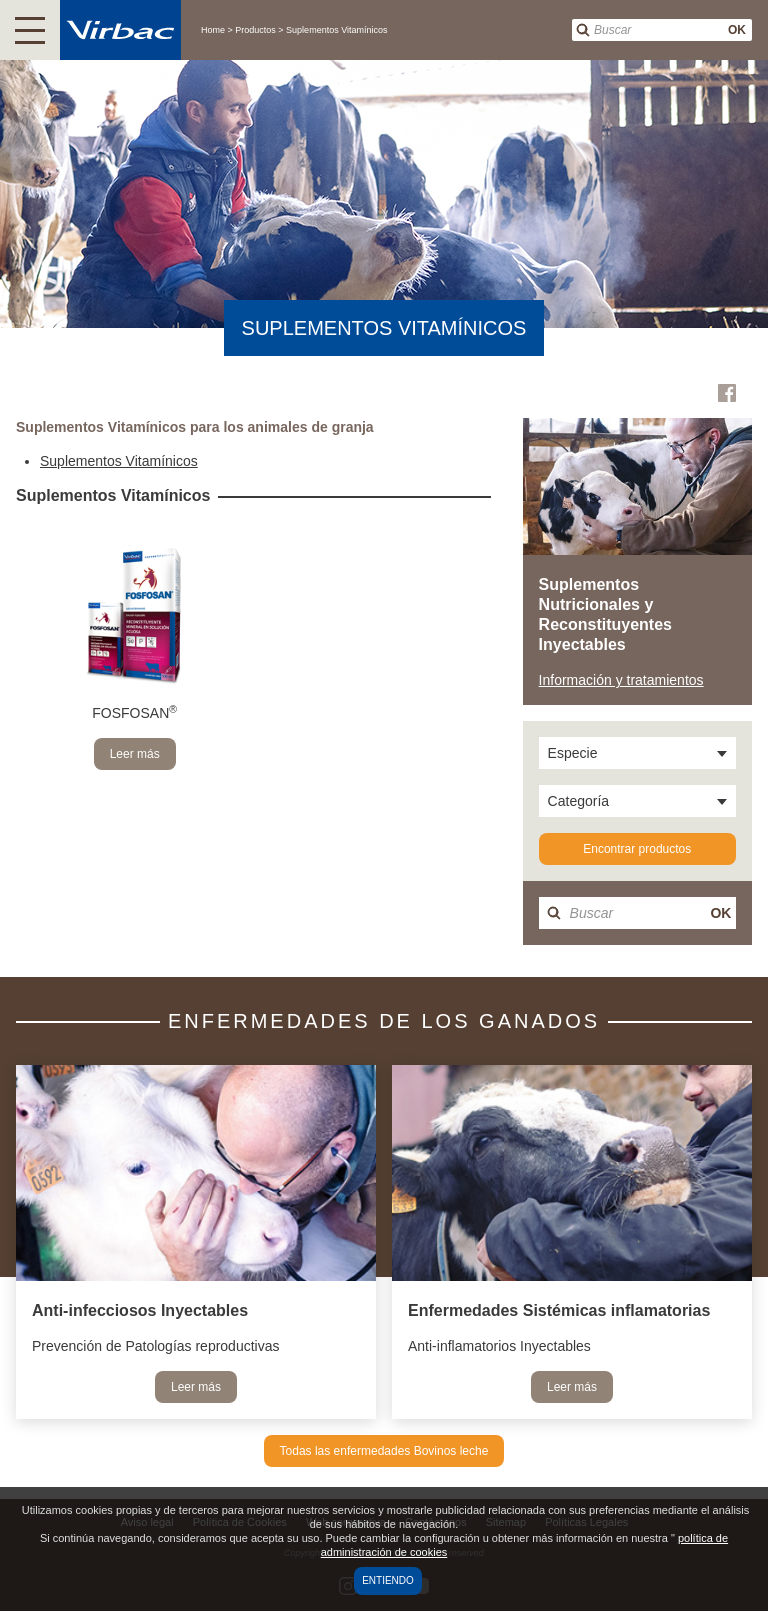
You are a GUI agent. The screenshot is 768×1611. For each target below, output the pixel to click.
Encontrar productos (637, 849)
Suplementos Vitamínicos (119, 461)
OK (737, 30)
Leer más (135, 754)
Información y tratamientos (621, 680)
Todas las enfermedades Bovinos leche (384, 1451)
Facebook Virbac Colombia (727, 393)
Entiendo (388, 1580)
